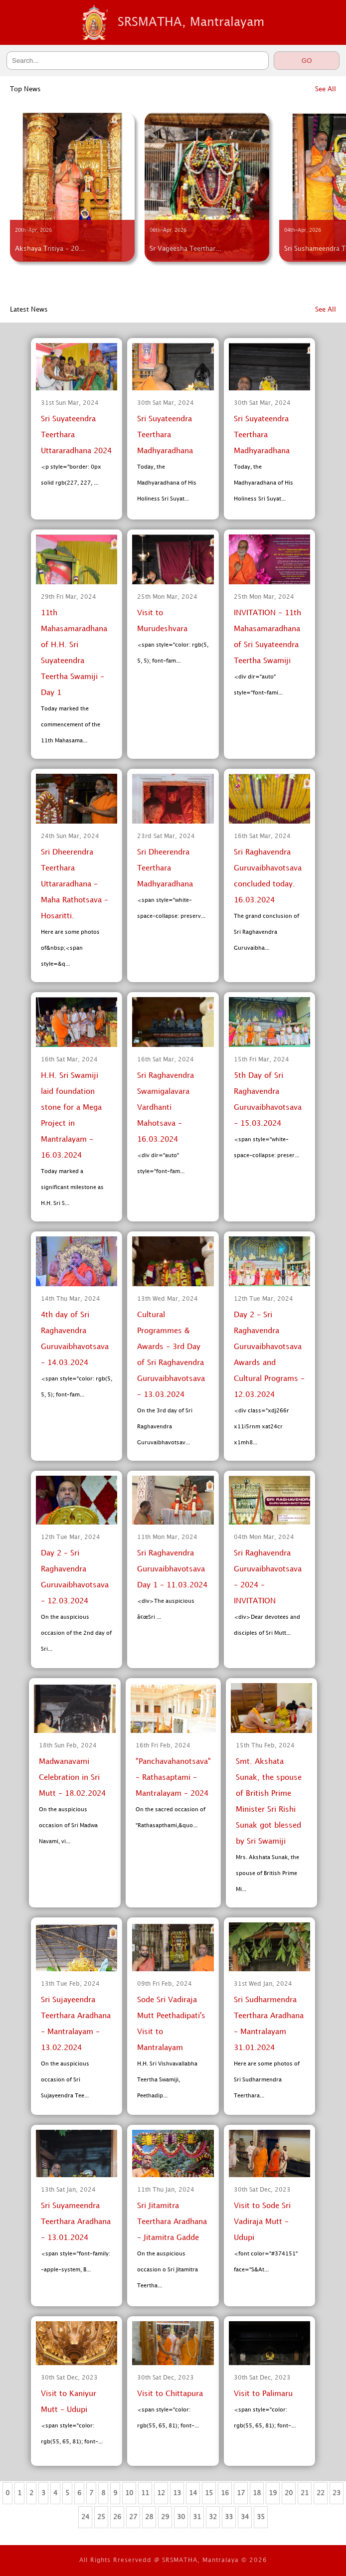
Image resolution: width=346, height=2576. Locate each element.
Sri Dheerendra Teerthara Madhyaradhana (165, 868)
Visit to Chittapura (170, 2394)
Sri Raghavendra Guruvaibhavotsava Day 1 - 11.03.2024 (172, 1569)
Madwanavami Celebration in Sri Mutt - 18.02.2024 (72, 1777)
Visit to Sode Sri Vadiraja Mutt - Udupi (262, 2222)
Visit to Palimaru (263, 2394)
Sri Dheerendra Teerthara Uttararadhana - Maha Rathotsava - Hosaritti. (74, 884)
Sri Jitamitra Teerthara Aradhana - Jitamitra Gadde (172, 2222)
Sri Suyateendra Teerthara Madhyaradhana (165, 435)
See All (325, 89)
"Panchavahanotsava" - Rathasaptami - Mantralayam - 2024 (173, 1777)
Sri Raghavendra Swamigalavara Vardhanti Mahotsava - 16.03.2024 (165, 1107)
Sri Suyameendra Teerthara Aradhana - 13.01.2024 (76, 2222)
